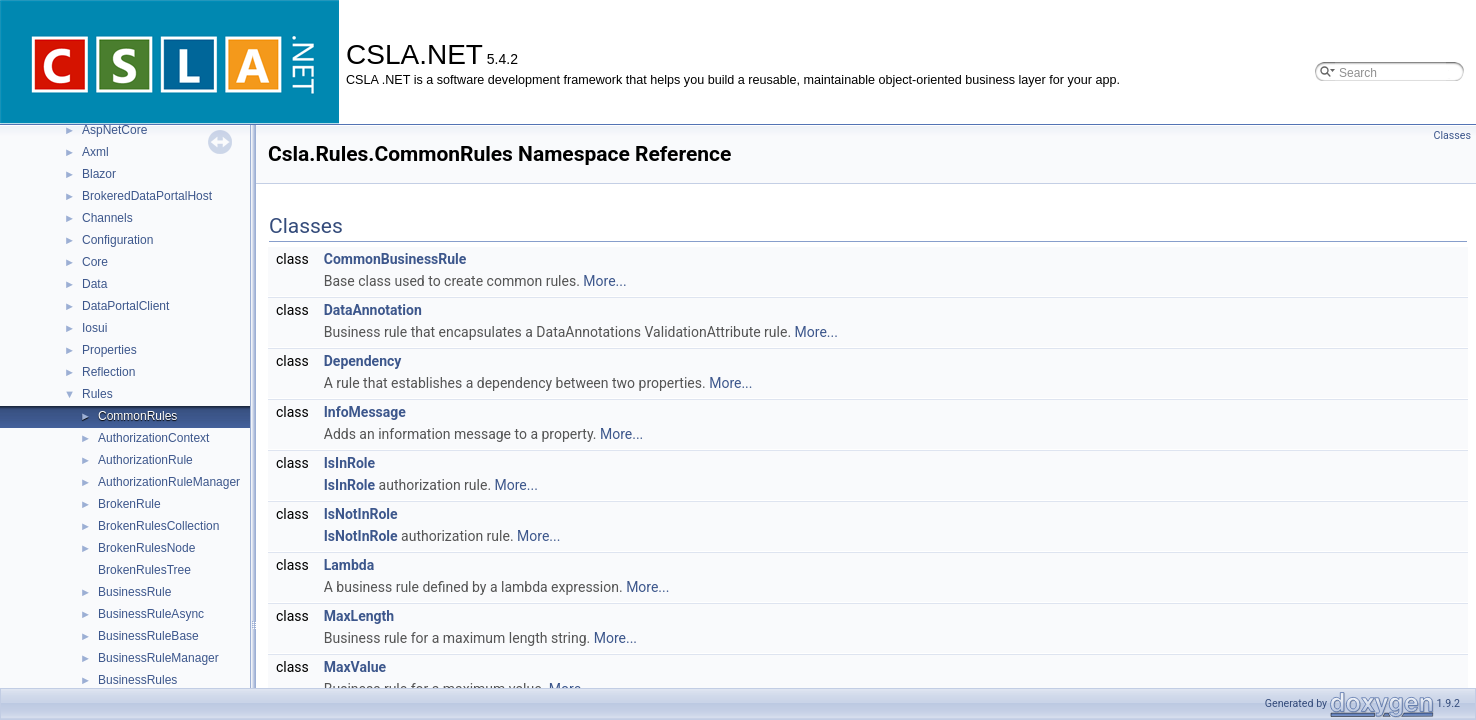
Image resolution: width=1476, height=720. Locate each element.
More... (604, 281)
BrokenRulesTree (144, 570)
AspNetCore (114, 130)
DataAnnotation (373, 310)
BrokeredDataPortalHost (147, 196)
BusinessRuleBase (148, 636)
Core (95, 262)
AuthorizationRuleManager (169, 482)
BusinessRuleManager (158, 658)
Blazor (99, 174)
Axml (95, 152)
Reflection (108, 372)
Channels (107, 218)
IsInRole (349, 463)
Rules (97, 394)
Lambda (349, 565)
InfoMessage (365, 412)
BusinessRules (137, 680)
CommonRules (137, 416)
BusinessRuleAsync (151, 614)
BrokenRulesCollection (158, 526)
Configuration (117, 240)
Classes (1452, 135)
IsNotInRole (361, 514)
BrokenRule (129, 504)
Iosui (94, 328)
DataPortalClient (125, 306)
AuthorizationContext (153, 438)
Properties (109, 350)
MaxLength (359, 616)
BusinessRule (134, 592)
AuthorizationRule (145, 460)
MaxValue (355, 667)
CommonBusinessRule (395, 259)
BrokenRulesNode (146, 548)
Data (94, 284)
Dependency (363, 361)
